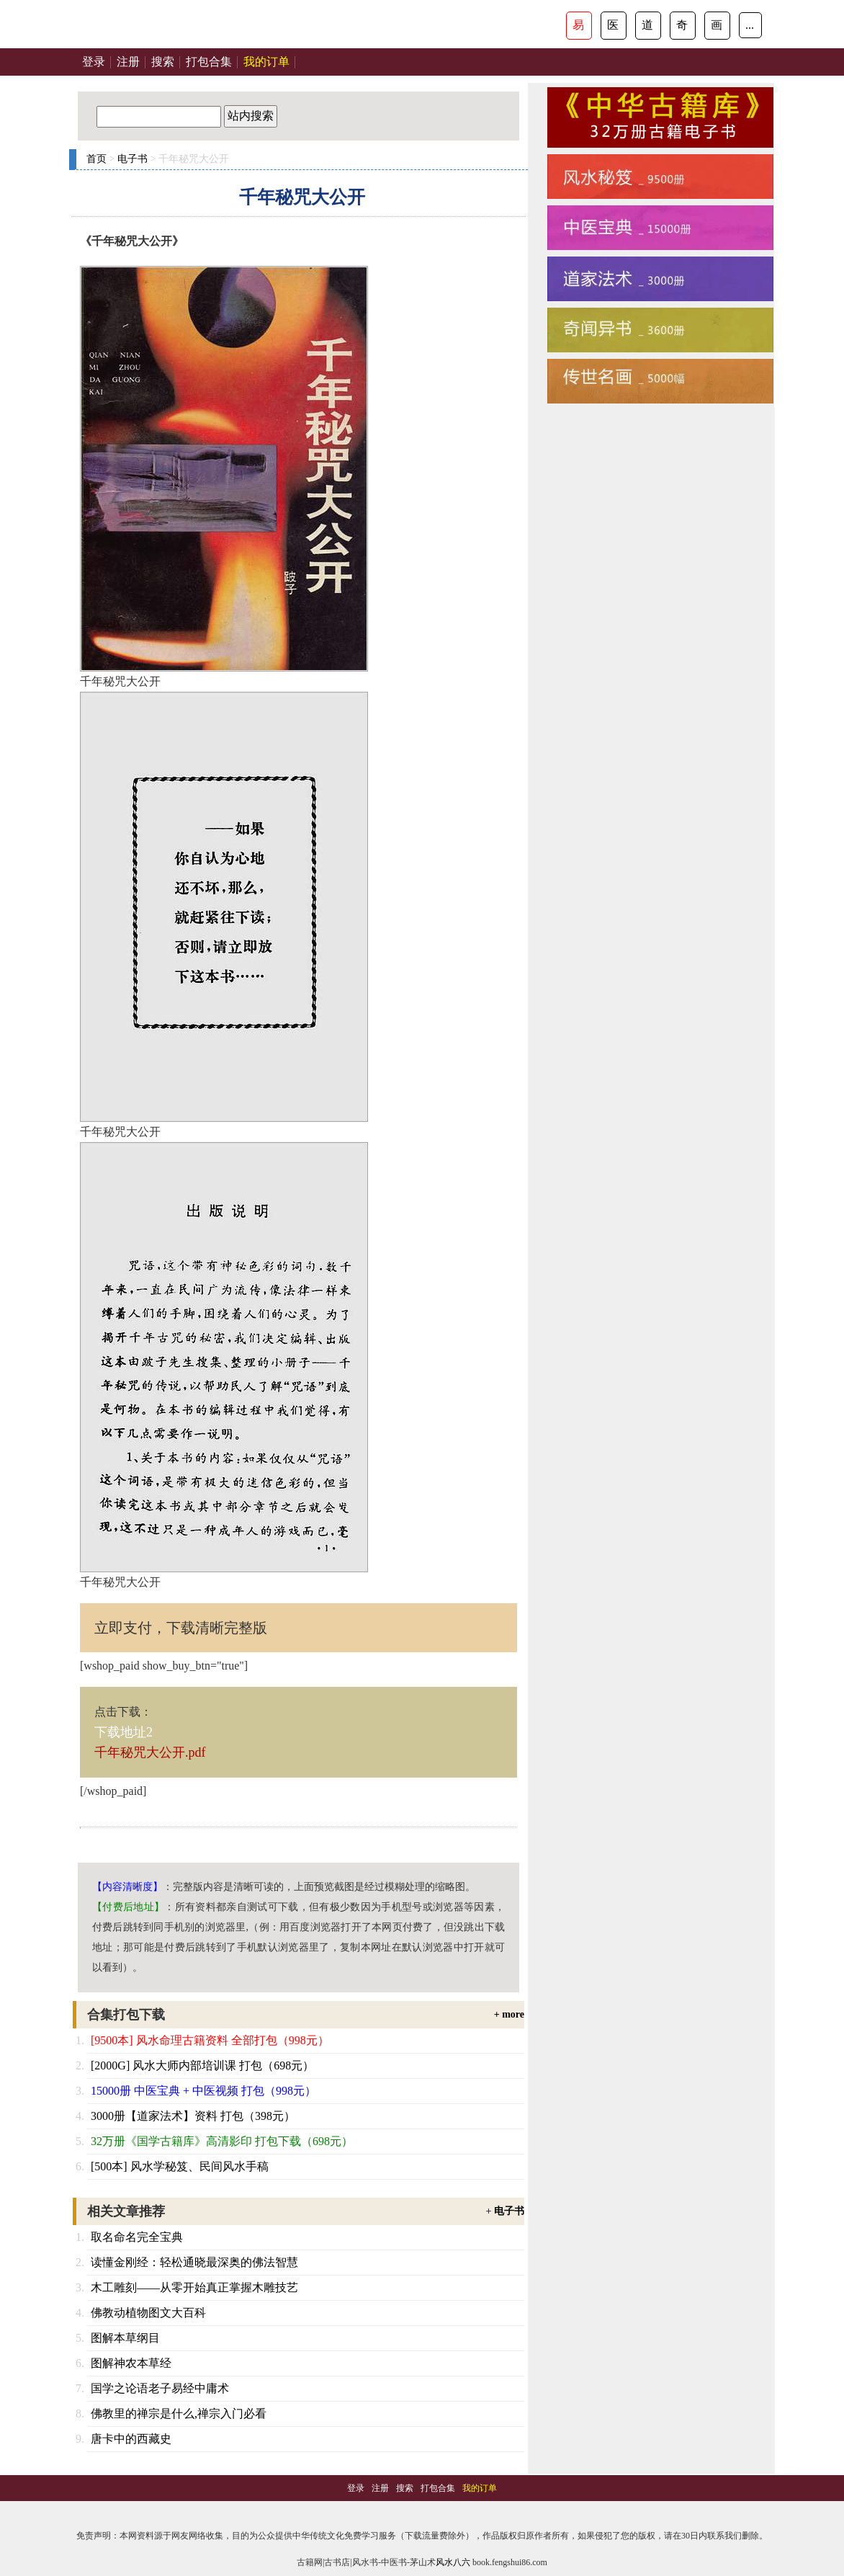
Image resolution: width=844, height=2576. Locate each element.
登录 (93, 61)
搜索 (162, 61)
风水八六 (453, 2562)
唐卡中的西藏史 (131, 2439)
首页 (96, 158)
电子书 (132, 158)
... (749, 25)
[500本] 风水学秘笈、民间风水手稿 (180, 2166)
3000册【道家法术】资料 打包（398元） (193, 2116)
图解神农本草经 (131, 2363)
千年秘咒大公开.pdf (150, 1752)
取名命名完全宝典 (137, 2237)
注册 (128, 61)
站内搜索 (251, 116)
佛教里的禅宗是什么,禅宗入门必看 (178, 2413)
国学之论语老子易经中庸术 (160, 2388)
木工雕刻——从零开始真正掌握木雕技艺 (194, 2287)
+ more (509, 2014)
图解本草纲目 (125, 2338)
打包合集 (209, 61)
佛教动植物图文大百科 (148, 2313)
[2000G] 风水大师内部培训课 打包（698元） (202, 2065)
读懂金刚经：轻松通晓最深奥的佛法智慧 (194, 2262)
